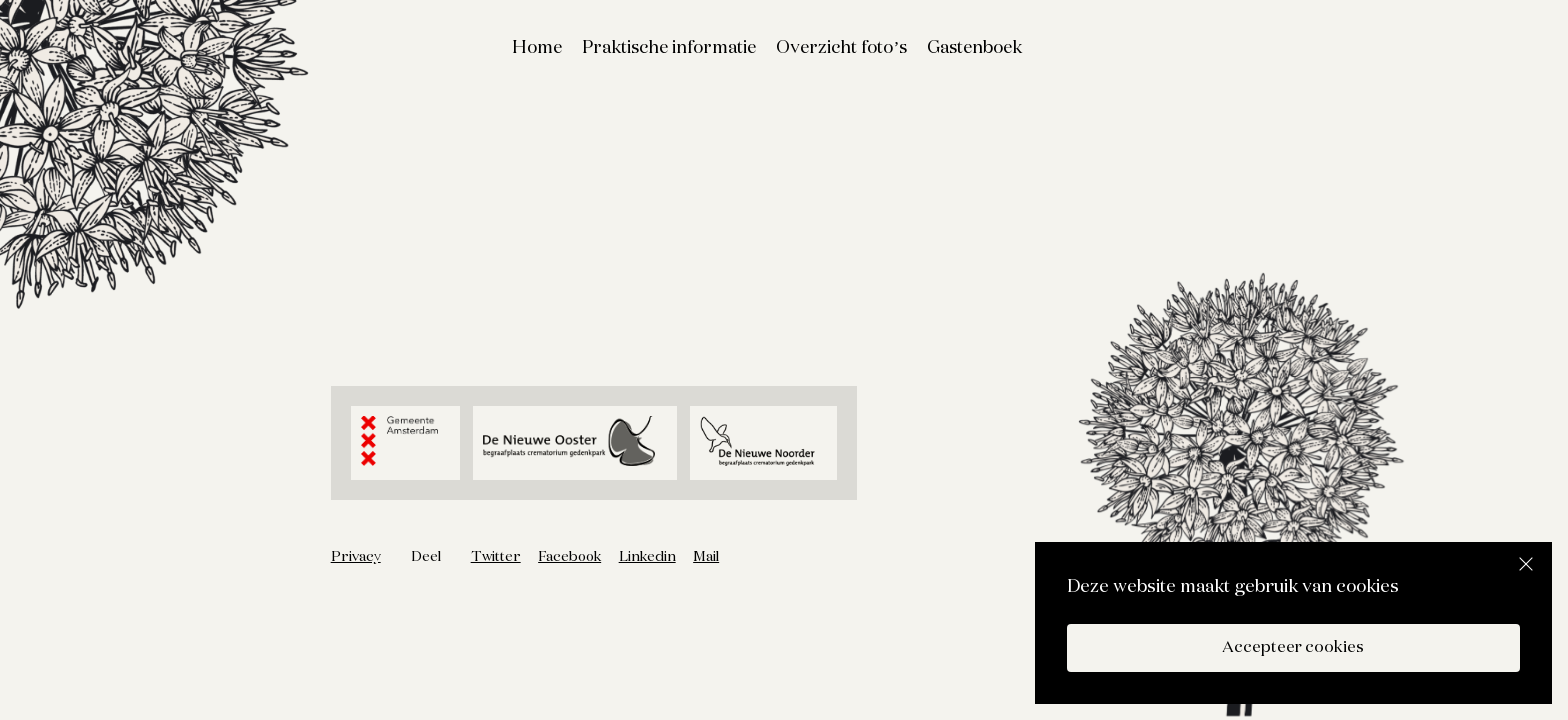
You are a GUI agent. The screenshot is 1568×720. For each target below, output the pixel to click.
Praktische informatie (669, 48)
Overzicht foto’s (841, 48)
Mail (706, 557)
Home (537, 48)
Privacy (356, 557)
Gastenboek (974, 48)
